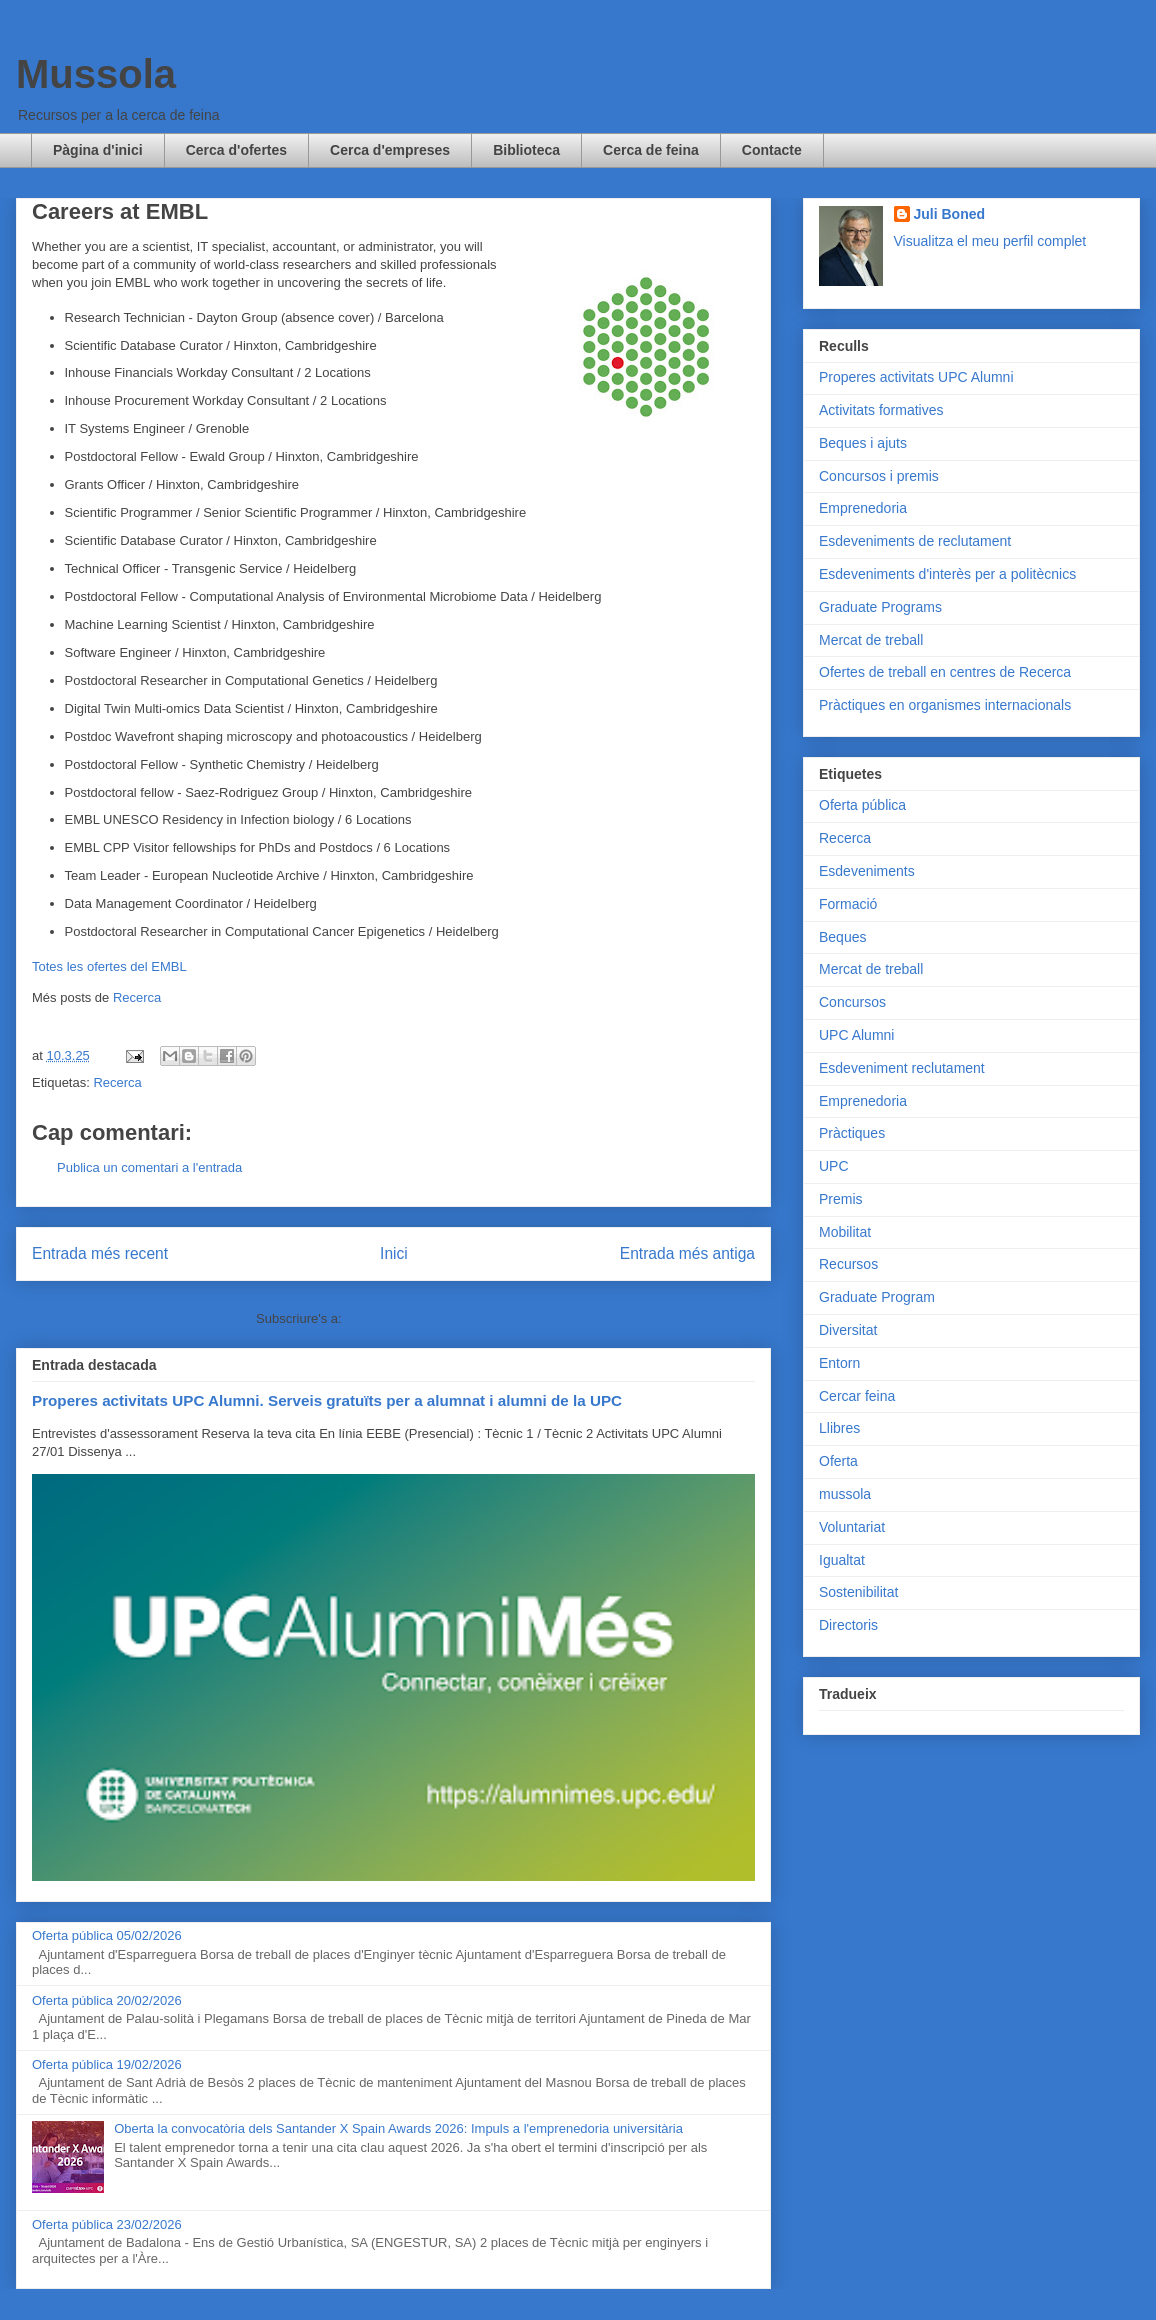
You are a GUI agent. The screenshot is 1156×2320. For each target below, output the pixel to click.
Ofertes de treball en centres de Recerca (945, 672)
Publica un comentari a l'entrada (149, 1167)
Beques (842, 937)
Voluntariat (852, 1527)
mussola (845, 1494)
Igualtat (842, 1560)
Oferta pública (862, 805)
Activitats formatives (881, 410)
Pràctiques (852, 1133)
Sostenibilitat (858, 1592)
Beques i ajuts (863, 443)
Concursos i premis (879, 476)
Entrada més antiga (687, 1253)
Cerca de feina (651, 150)
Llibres (839, 1428)
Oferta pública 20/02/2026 (107, 2000)
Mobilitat (845, 1232)
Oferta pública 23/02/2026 (107, 2224)
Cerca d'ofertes (236, 150)
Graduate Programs (880, 607)
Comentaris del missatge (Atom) (438, 1318)
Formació (848, 904)
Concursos (852, 1002)
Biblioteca (526, 150)
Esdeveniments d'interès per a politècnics (947, 574)
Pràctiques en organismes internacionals (945, 705)
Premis (841, 1199)
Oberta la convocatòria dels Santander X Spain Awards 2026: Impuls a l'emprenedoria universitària (398, 2128)
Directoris (848, 1625)
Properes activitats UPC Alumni (916, 377)
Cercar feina (857, 1396)
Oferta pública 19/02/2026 (107, 2064)
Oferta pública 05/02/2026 (107, 1935)
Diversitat (848, 1330)
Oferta (838, 1461)
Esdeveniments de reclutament (915, 541)
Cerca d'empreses (390, 150)
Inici (394, 1253)
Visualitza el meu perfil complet (990, 241)
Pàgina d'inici (98, 150)
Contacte (772, 150)
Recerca (137, 997)
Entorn (839, 1363)
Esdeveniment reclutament (902, 1068)
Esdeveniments (867, 871)
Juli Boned (950, 214)
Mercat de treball (871, 640)
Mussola (96, 74)
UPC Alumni (856, 1035)
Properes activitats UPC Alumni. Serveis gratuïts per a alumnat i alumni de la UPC (327, 1400)
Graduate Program (877, 1297)
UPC (834, 1166)
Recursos (848, 1264)
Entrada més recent (100, 1253)
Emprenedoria (863, 508)
